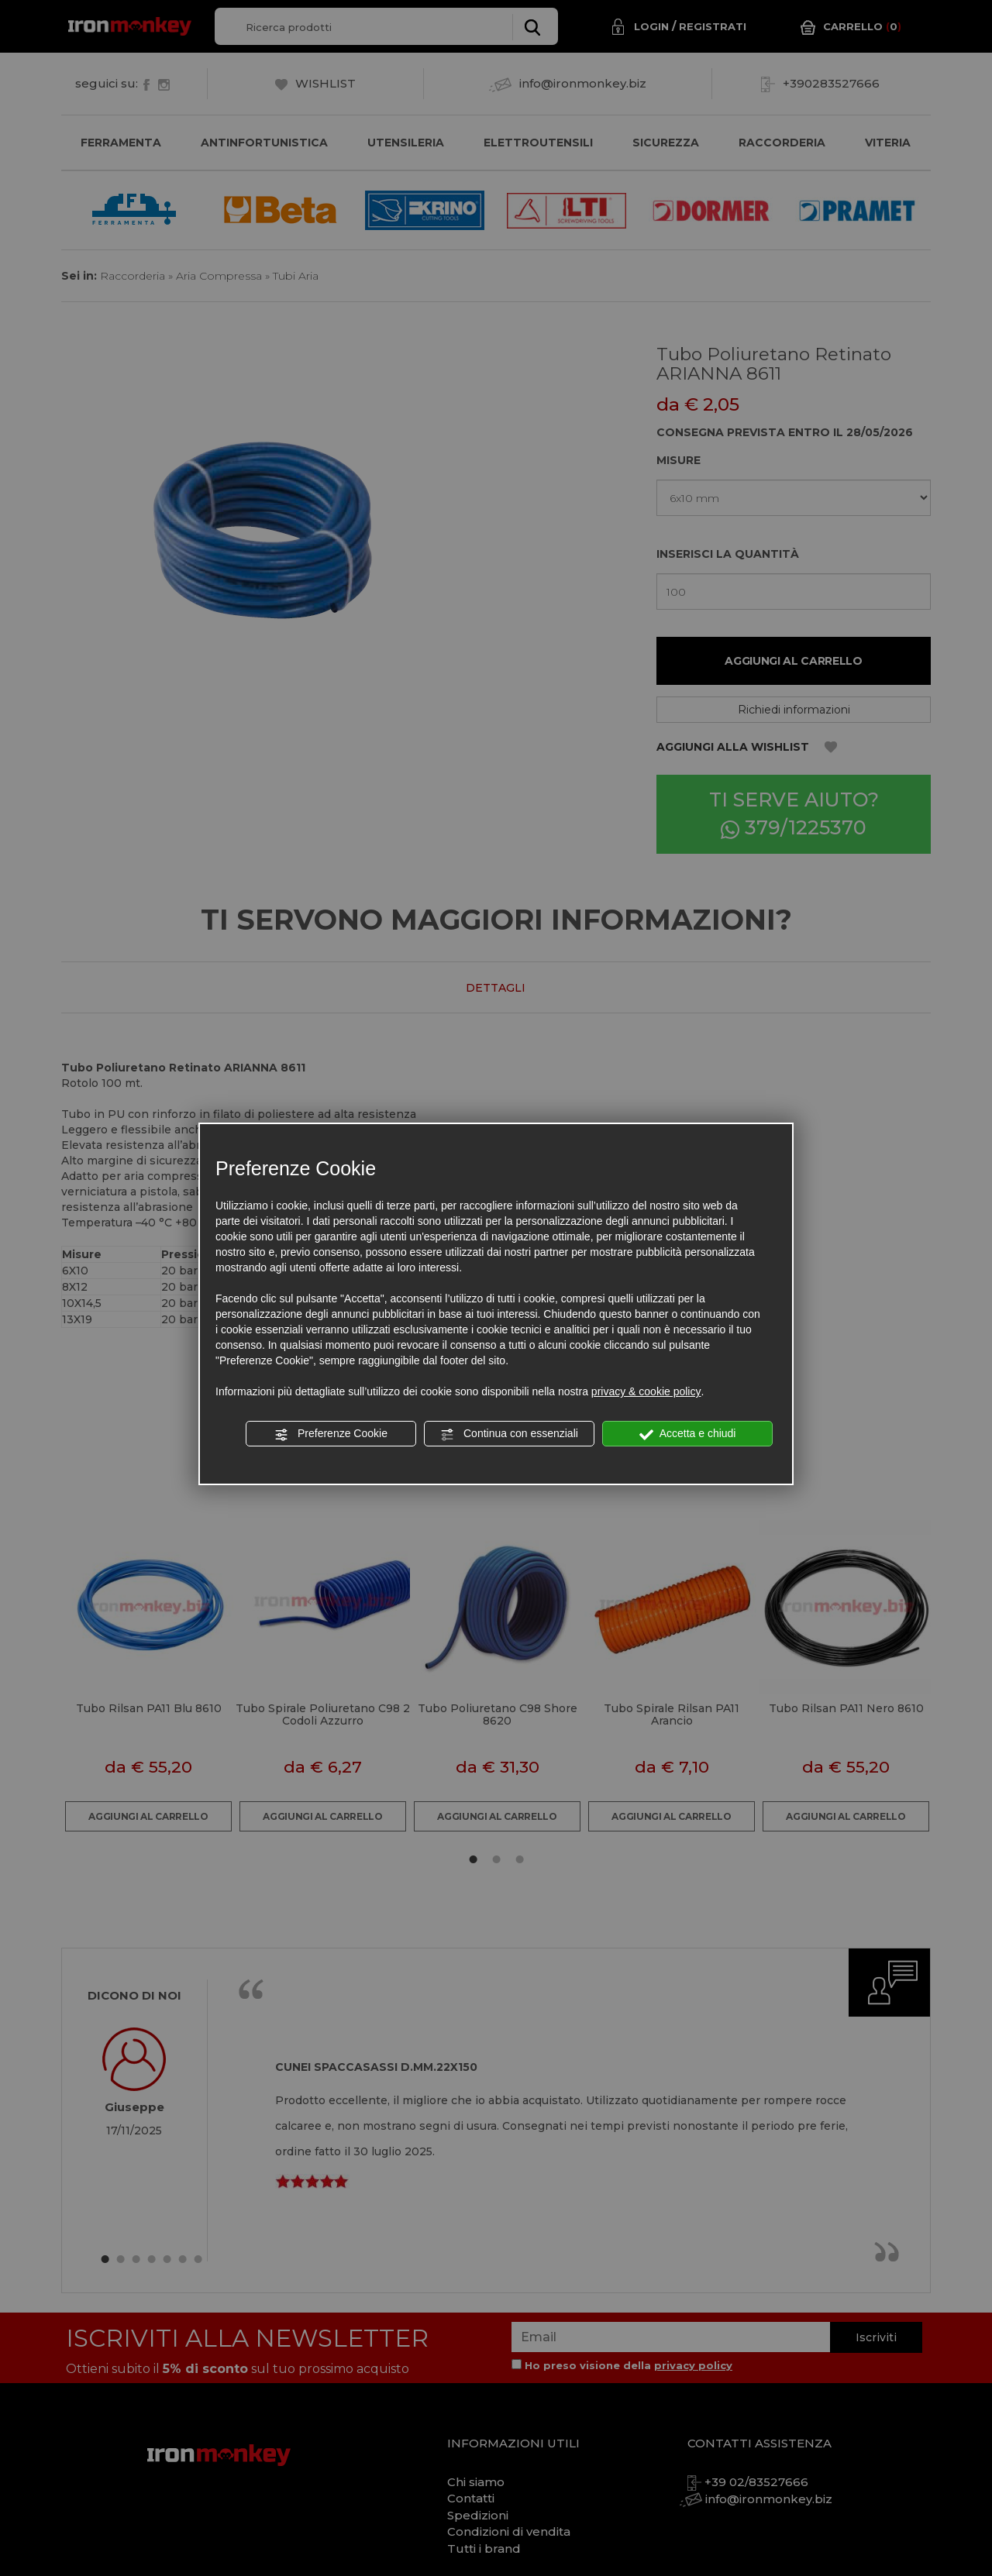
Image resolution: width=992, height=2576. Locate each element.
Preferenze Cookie (331, 1434)
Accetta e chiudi (687, 1434)
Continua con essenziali (509, 1434)
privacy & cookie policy (646, 1391)
